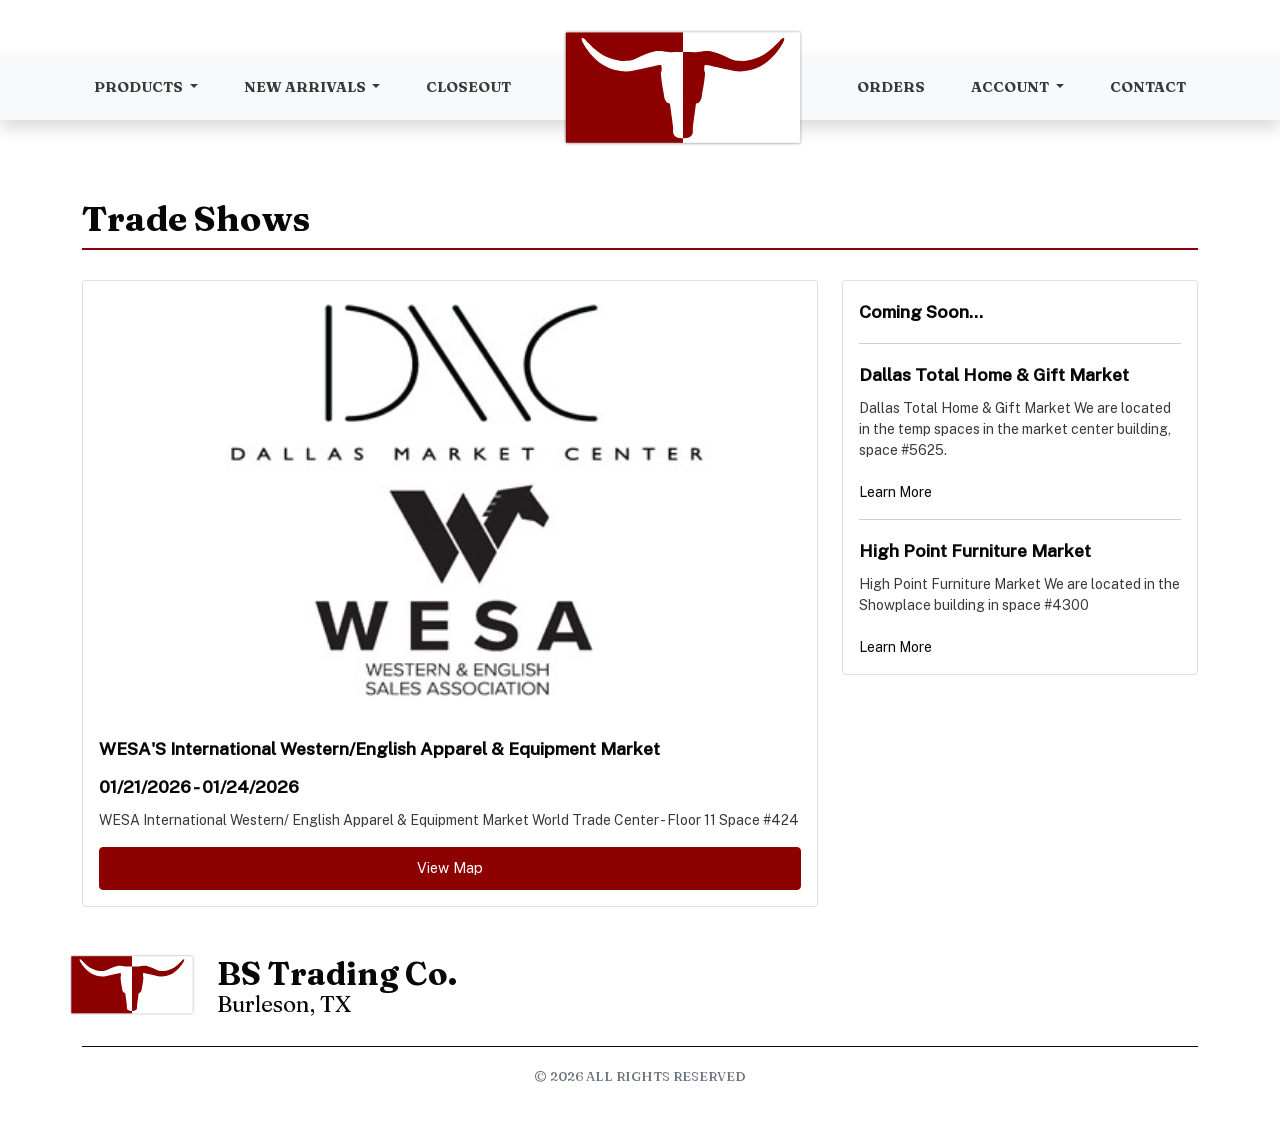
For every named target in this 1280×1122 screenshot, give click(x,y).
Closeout (468, 87)
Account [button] (1011, 87)
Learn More (895, 492)
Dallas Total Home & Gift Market (994, 374)
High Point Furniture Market (975, 550)
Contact (1148, 87)
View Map (450, 867)
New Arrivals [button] (306, 87)
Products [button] (140, 87)
